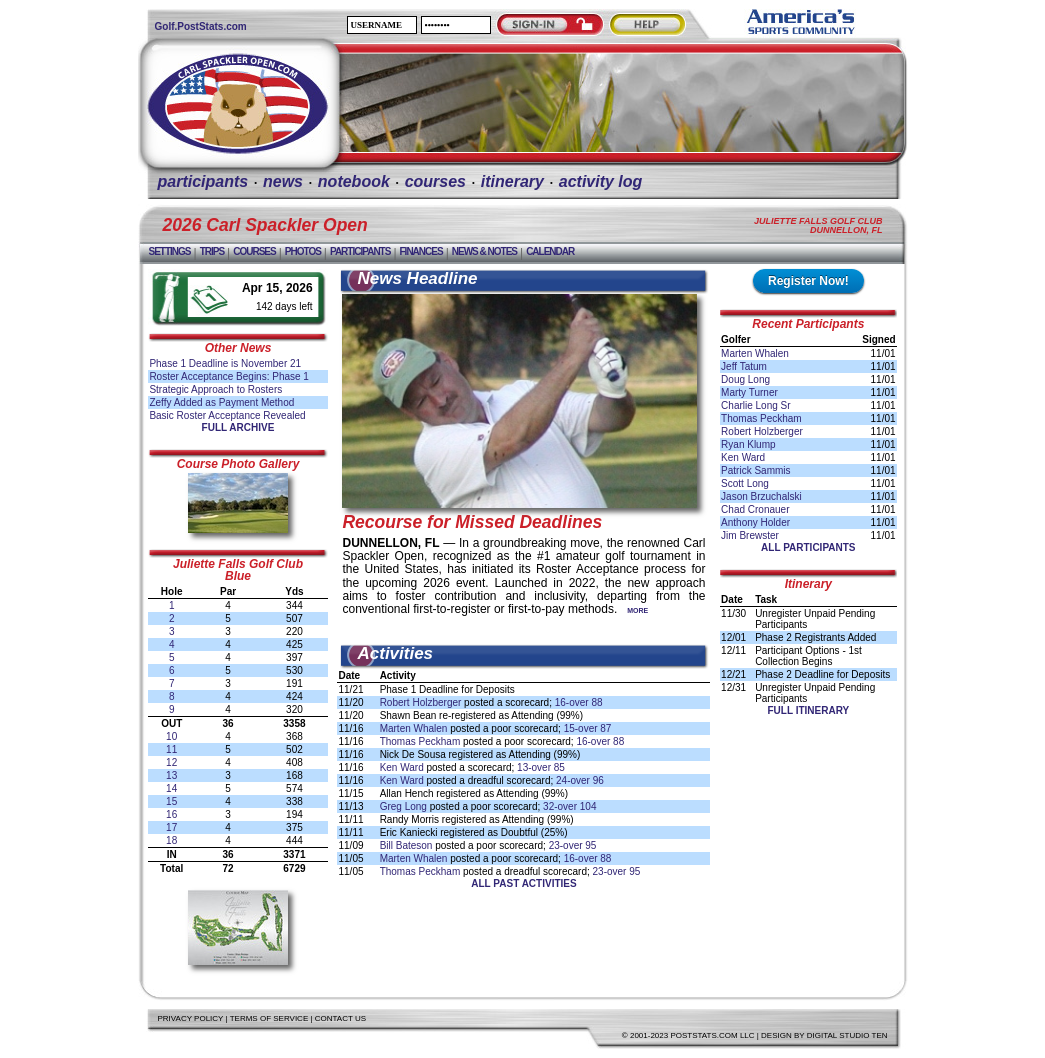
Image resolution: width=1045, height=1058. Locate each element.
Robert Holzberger (421, 702)
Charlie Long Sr (755, 405)
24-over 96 (580, 780)
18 (171, 840)
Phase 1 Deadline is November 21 (225, 363)
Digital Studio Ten (847, 1035)
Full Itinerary (808, 710)
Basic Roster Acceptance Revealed (227, 415)
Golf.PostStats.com (201, 26)
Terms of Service (269, 1018)
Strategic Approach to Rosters (215, 389)
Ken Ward (402, 767)
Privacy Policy (191, 1018)
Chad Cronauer (755, 509)
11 (171, 749)
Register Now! (808, 281)
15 (171, 801)
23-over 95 (573, 845)
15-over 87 (588, 728)
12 (171, 762)
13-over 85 (541, 767)
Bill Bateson (406, 845)
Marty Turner (749, 392)
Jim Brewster (750, 535)
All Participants (808, 547)
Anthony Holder (755, 522)
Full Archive (238, 427)
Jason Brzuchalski (761, 496)
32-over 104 (569, 806)
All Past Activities (523, 883)
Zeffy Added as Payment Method (221, 402)
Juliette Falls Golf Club (238, 564)
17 (171, 827)
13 (171, 775)
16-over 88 (579, 702)
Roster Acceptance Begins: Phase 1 (229, 376)
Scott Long (745, 483)
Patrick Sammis (755, 470)
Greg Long (403, 806)
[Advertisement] (617, 934)
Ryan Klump (748, 444)
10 (171, 736)
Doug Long (745, 379)
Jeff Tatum (744, 366)
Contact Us (340, 1018)
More (637, 610)
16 (171, 814)
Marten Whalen (414, 728)
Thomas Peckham (420, 741)
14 (171, 788)
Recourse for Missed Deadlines (472, 522)
